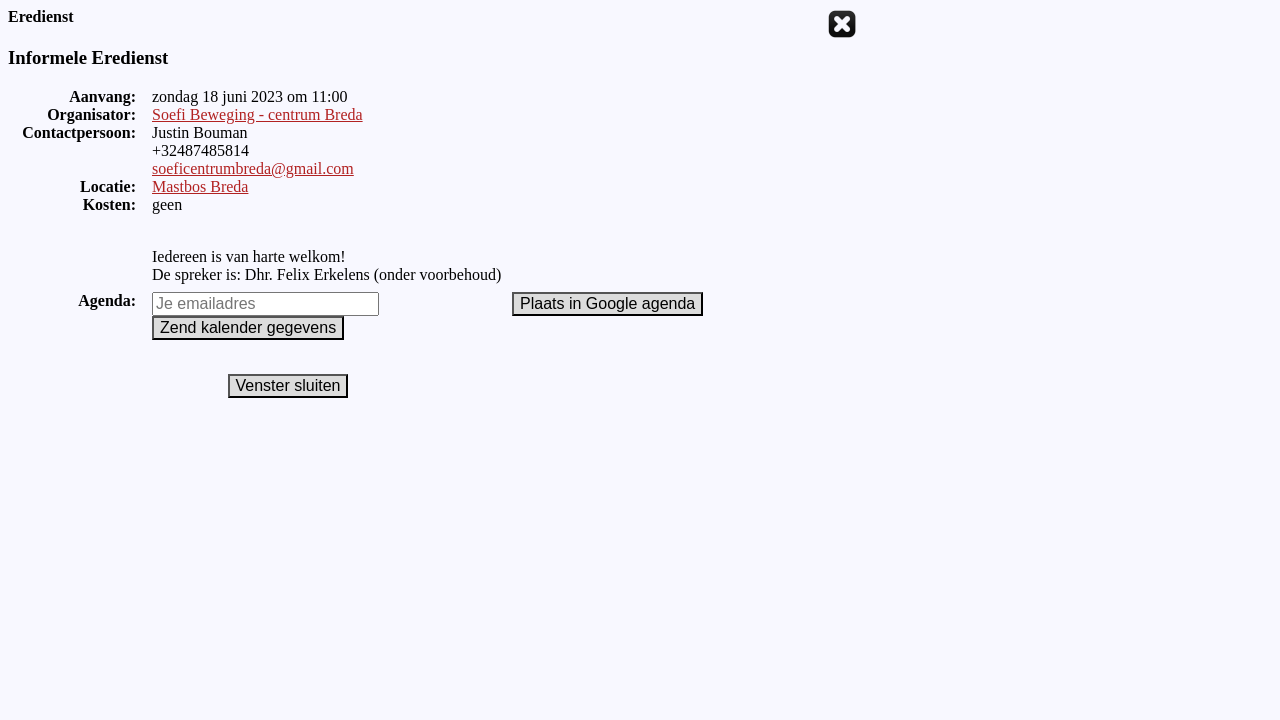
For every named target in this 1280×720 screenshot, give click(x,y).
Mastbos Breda (200, 186)
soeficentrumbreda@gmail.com (253, 168)
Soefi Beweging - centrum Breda (257, 114)
